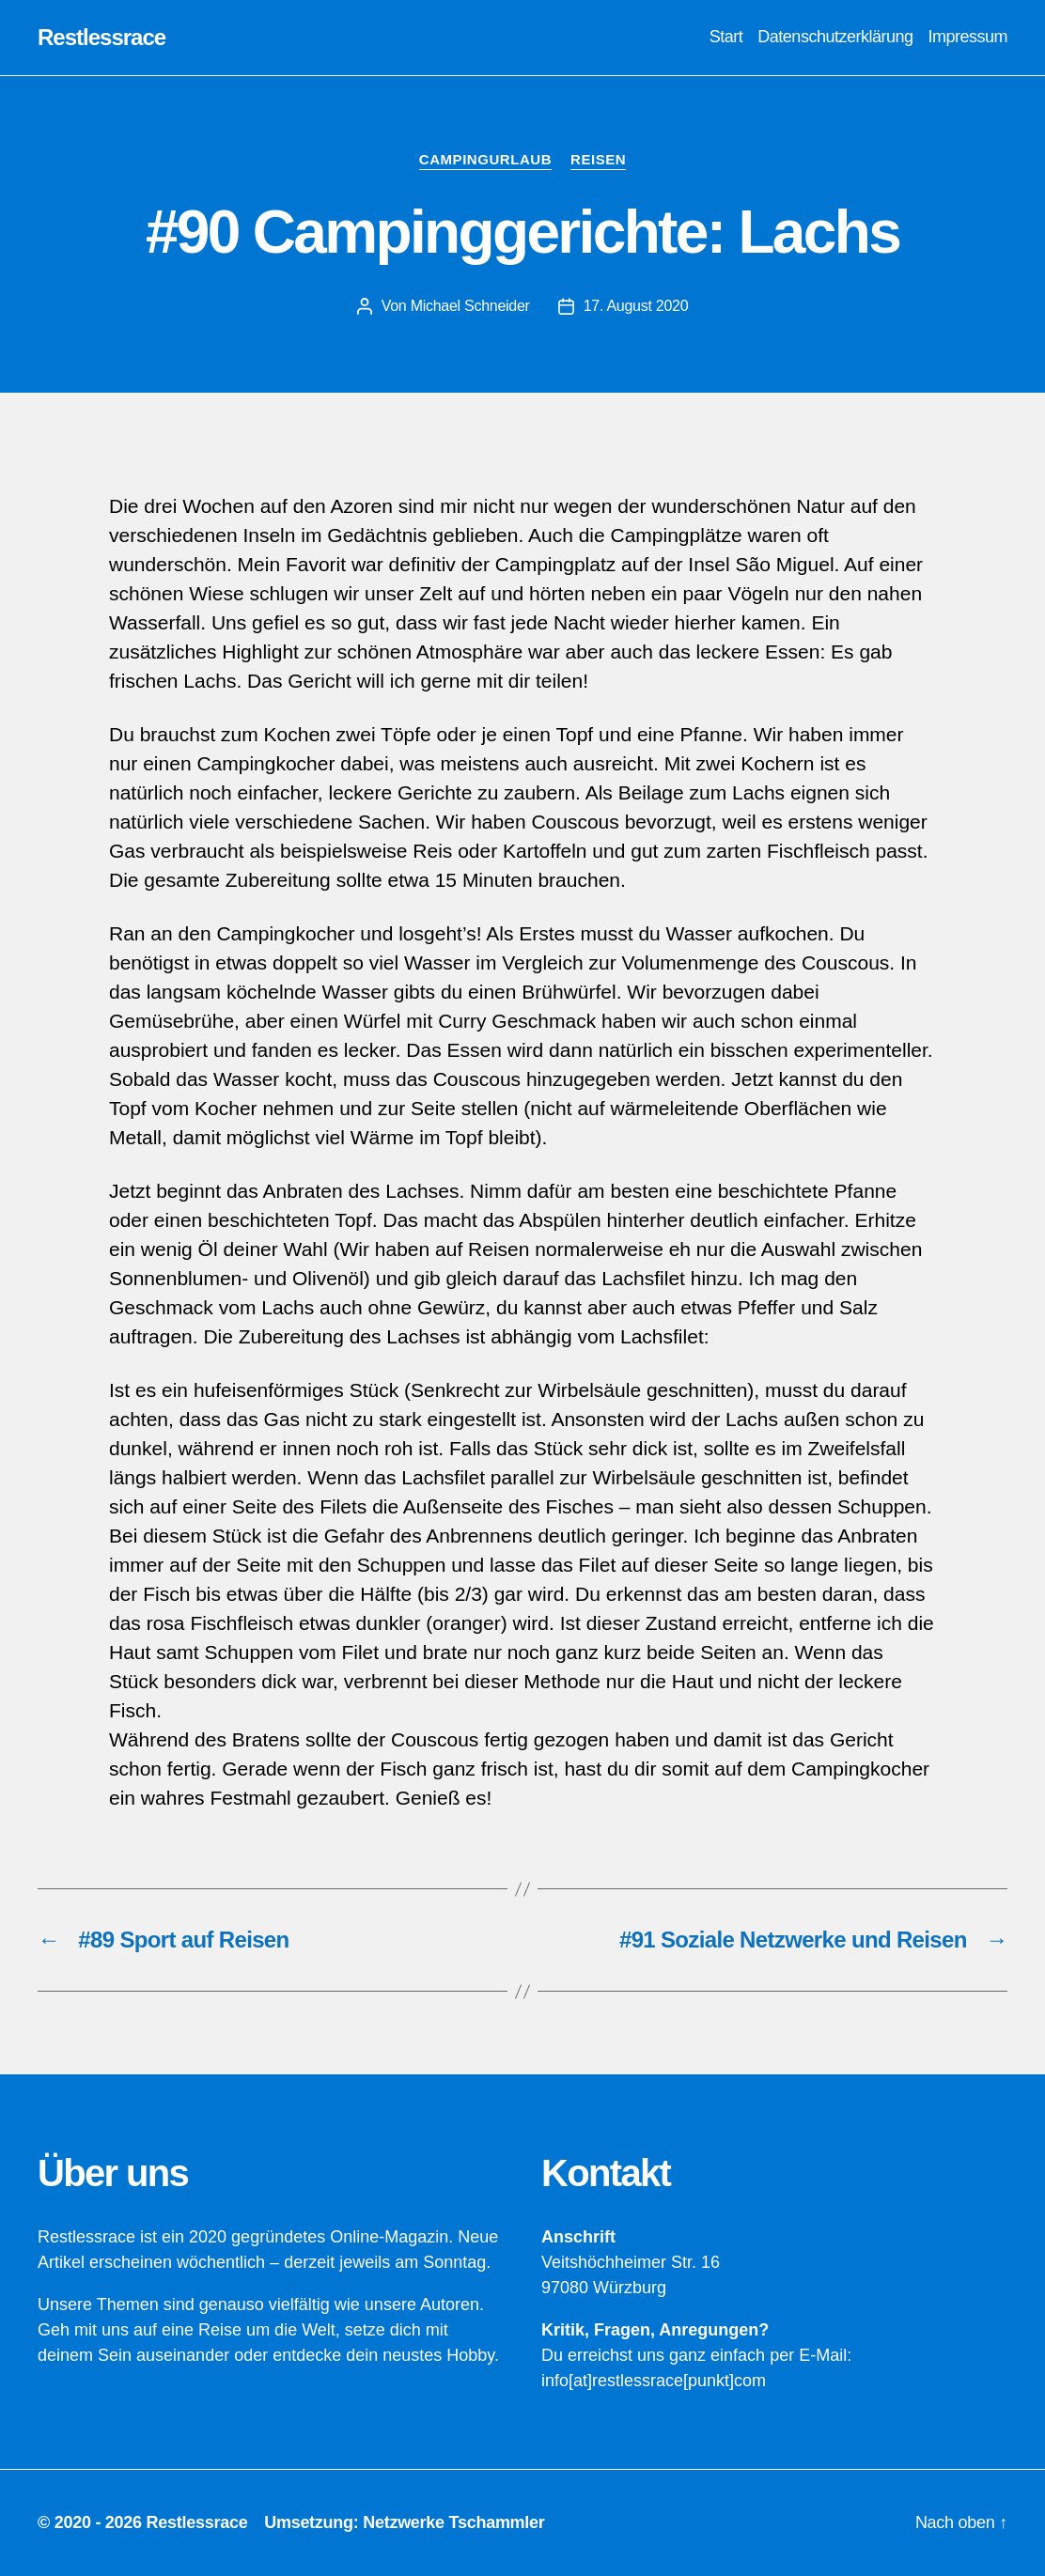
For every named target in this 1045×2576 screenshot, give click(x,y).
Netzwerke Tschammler (453, 2522)
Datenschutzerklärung (834, 36)
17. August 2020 (636, 306)
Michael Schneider (470, 306)
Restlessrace (101, 37)
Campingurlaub (485, 159)
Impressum (967, 36)
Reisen (598, 159)
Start (726, 36)
